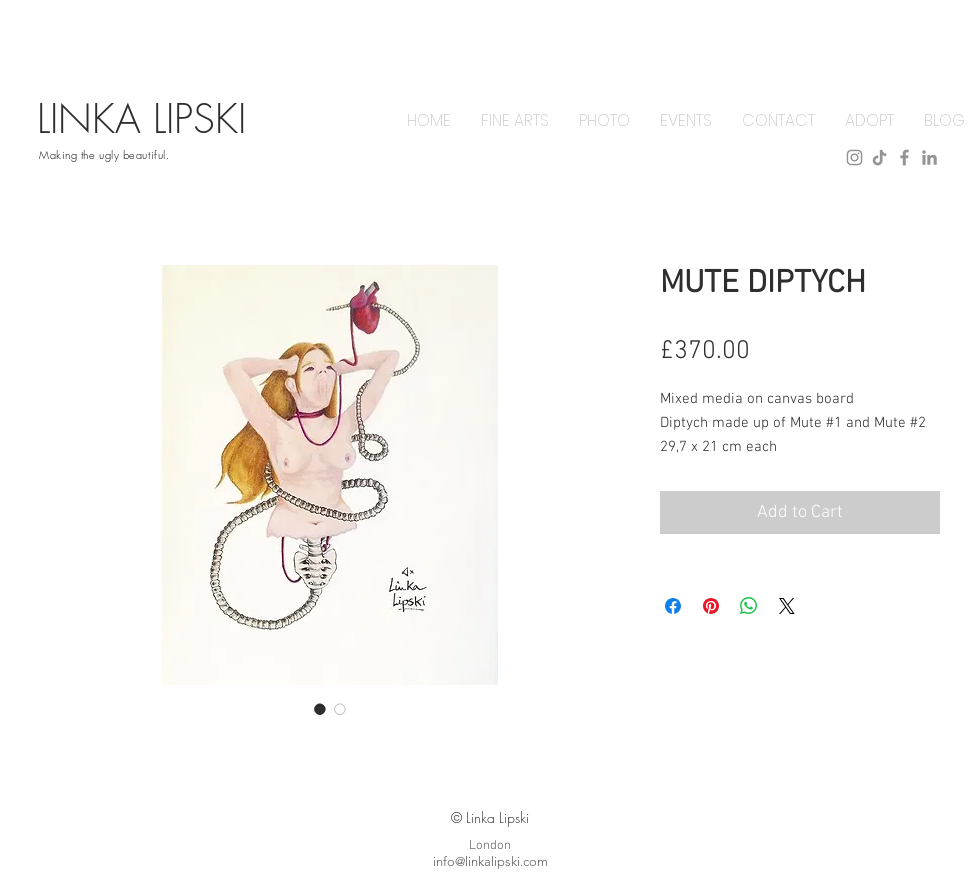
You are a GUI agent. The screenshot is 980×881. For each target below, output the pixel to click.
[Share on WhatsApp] (749, 606)
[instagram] (854, 157)
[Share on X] (787, 606)
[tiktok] (879, 157)
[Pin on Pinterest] (711, 606)
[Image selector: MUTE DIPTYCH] (320, 709)
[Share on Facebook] (673, 606)
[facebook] (904, 157)
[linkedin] (929, 157)
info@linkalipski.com (490, 861)
